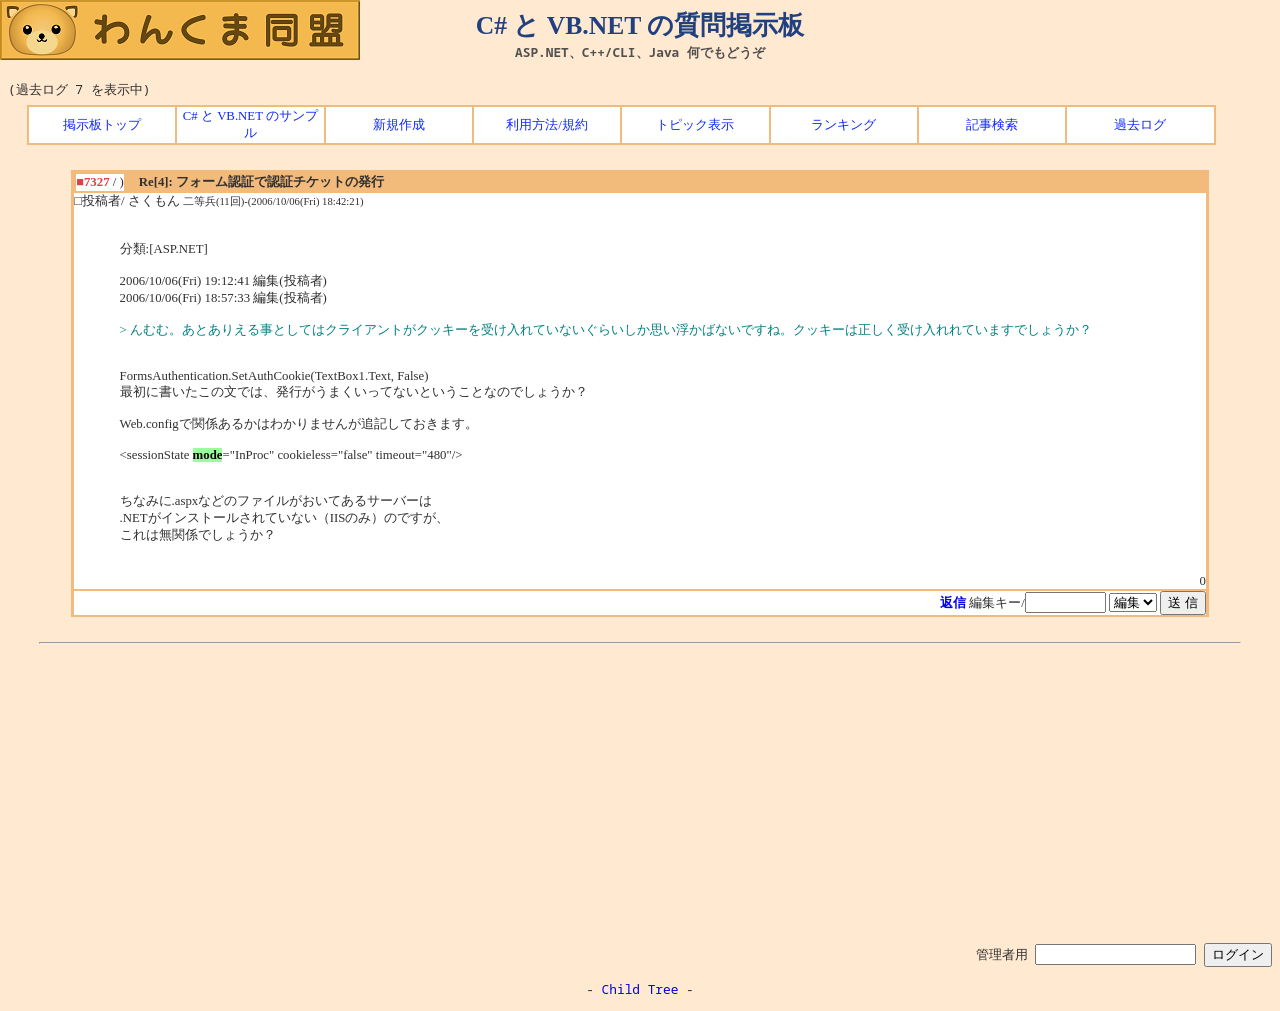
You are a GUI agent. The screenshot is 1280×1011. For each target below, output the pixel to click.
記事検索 (992, 125)
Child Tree (640, 989)
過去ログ (1140, 125)
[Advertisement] (640, 790)
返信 (953, 603)
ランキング (843, 125)
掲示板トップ (102, 125)
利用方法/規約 (547, 125)
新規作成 (399, 125)
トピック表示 (695, 125)
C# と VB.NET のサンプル (250, 124)
